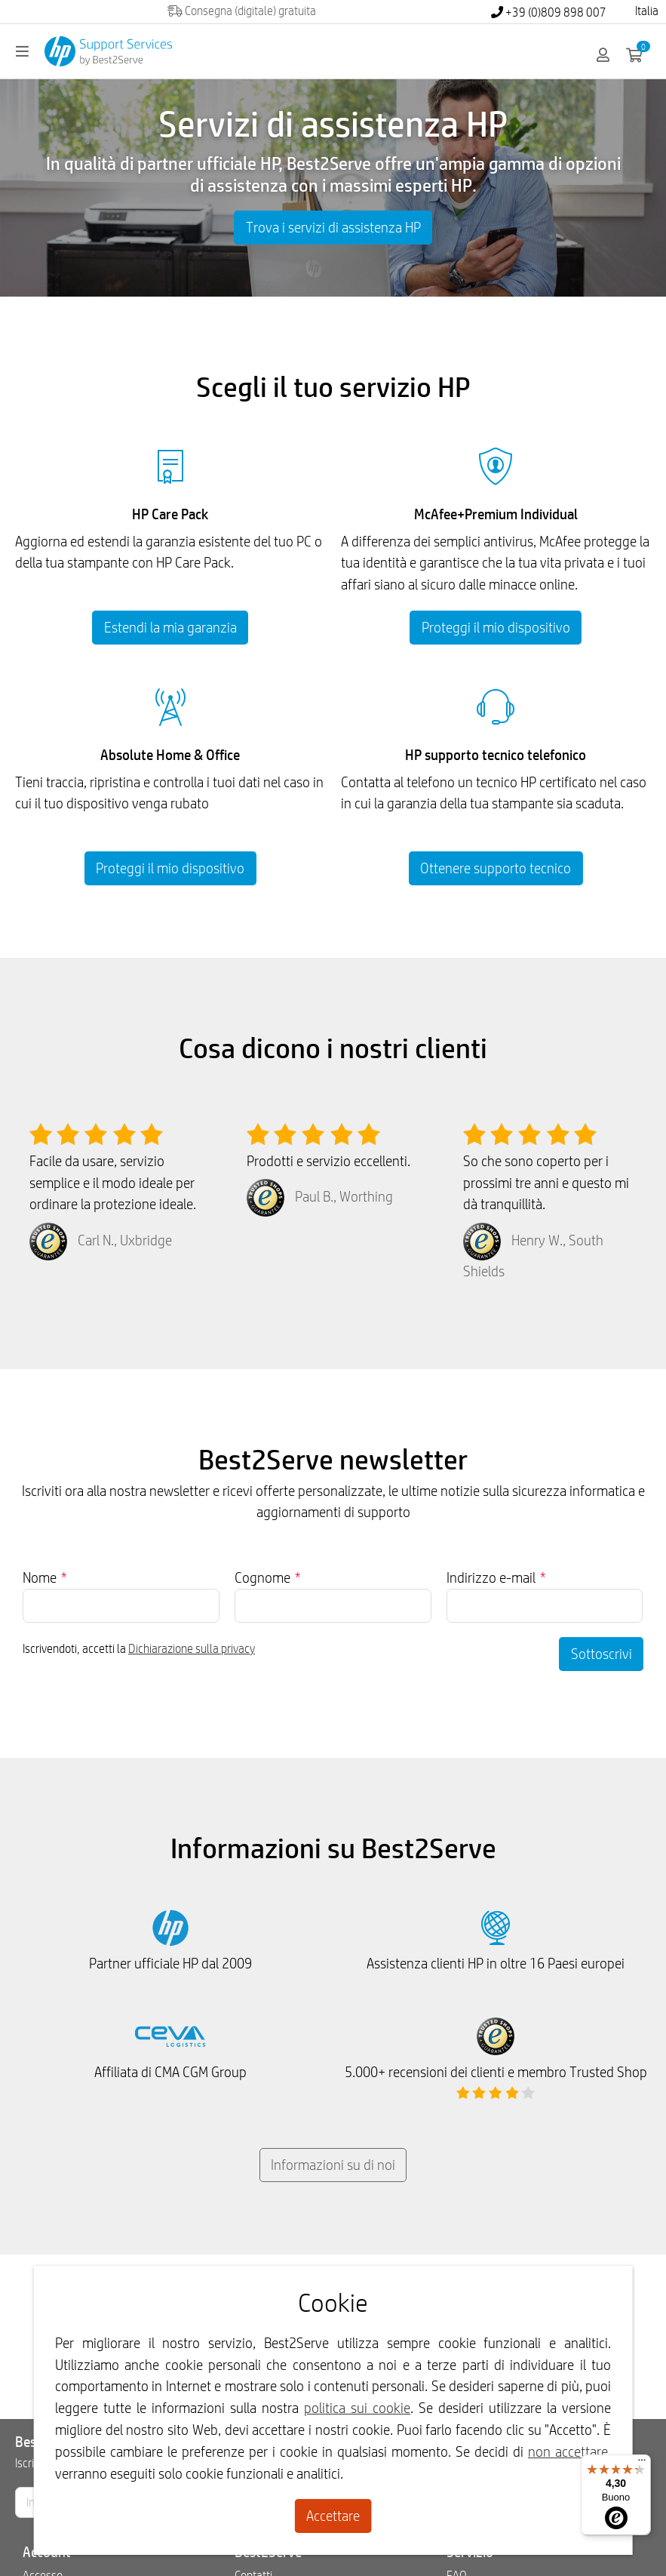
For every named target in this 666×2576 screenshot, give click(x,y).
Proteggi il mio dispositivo (496, 627)
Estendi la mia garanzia (170, 627)
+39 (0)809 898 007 (548, 12)
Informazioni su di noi (333, 2165)
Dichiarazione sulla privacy (191, 1649)
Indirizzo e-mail (496, 1577)
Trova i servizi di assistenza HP (333, 227)
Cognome (268, 1577)
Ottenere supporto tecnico (495, 868)
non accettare (568, 2451)
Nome (45, 1577)
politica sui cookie (357, 2408)
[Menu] (642, 2463)
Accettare (333, 2516)
